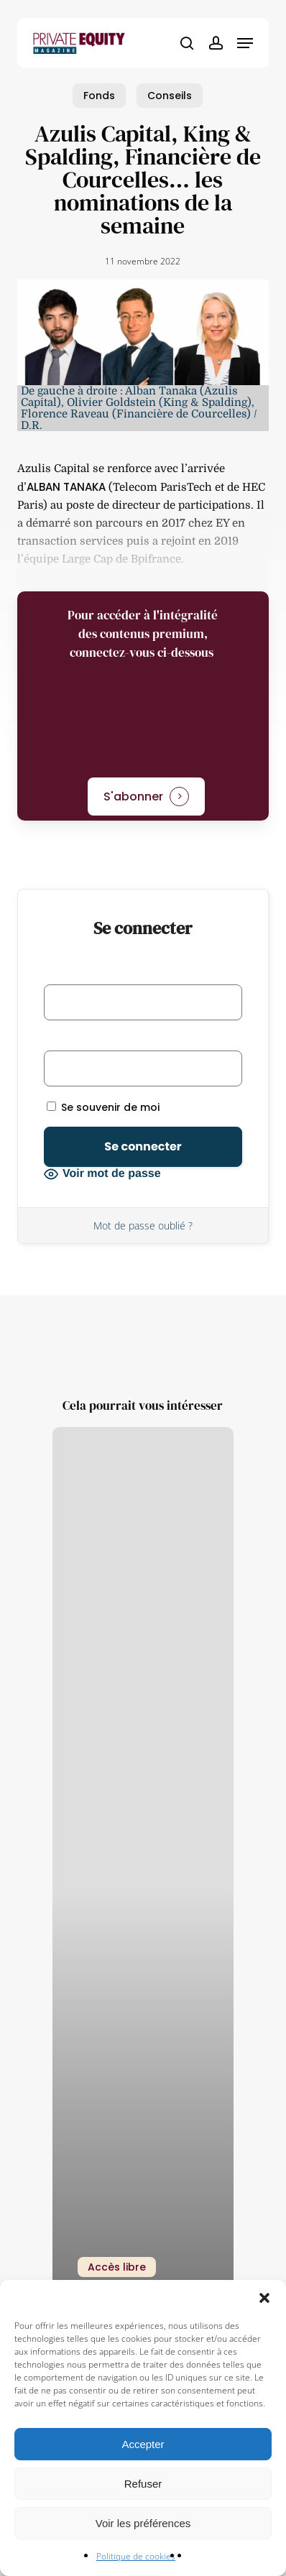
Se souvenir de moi (103, 1107)
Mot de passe (80, 1039)
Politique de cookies (135, 2556)
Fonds (99, 95)
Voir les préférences (143, 2523)
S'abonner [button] (133, 796)
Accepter (142, 2444)
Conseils (169, 95)
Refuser (143, 2484)
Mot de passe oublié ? (143, 1225)
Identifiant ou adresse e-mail (121, 973)
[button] (264, 2298)
